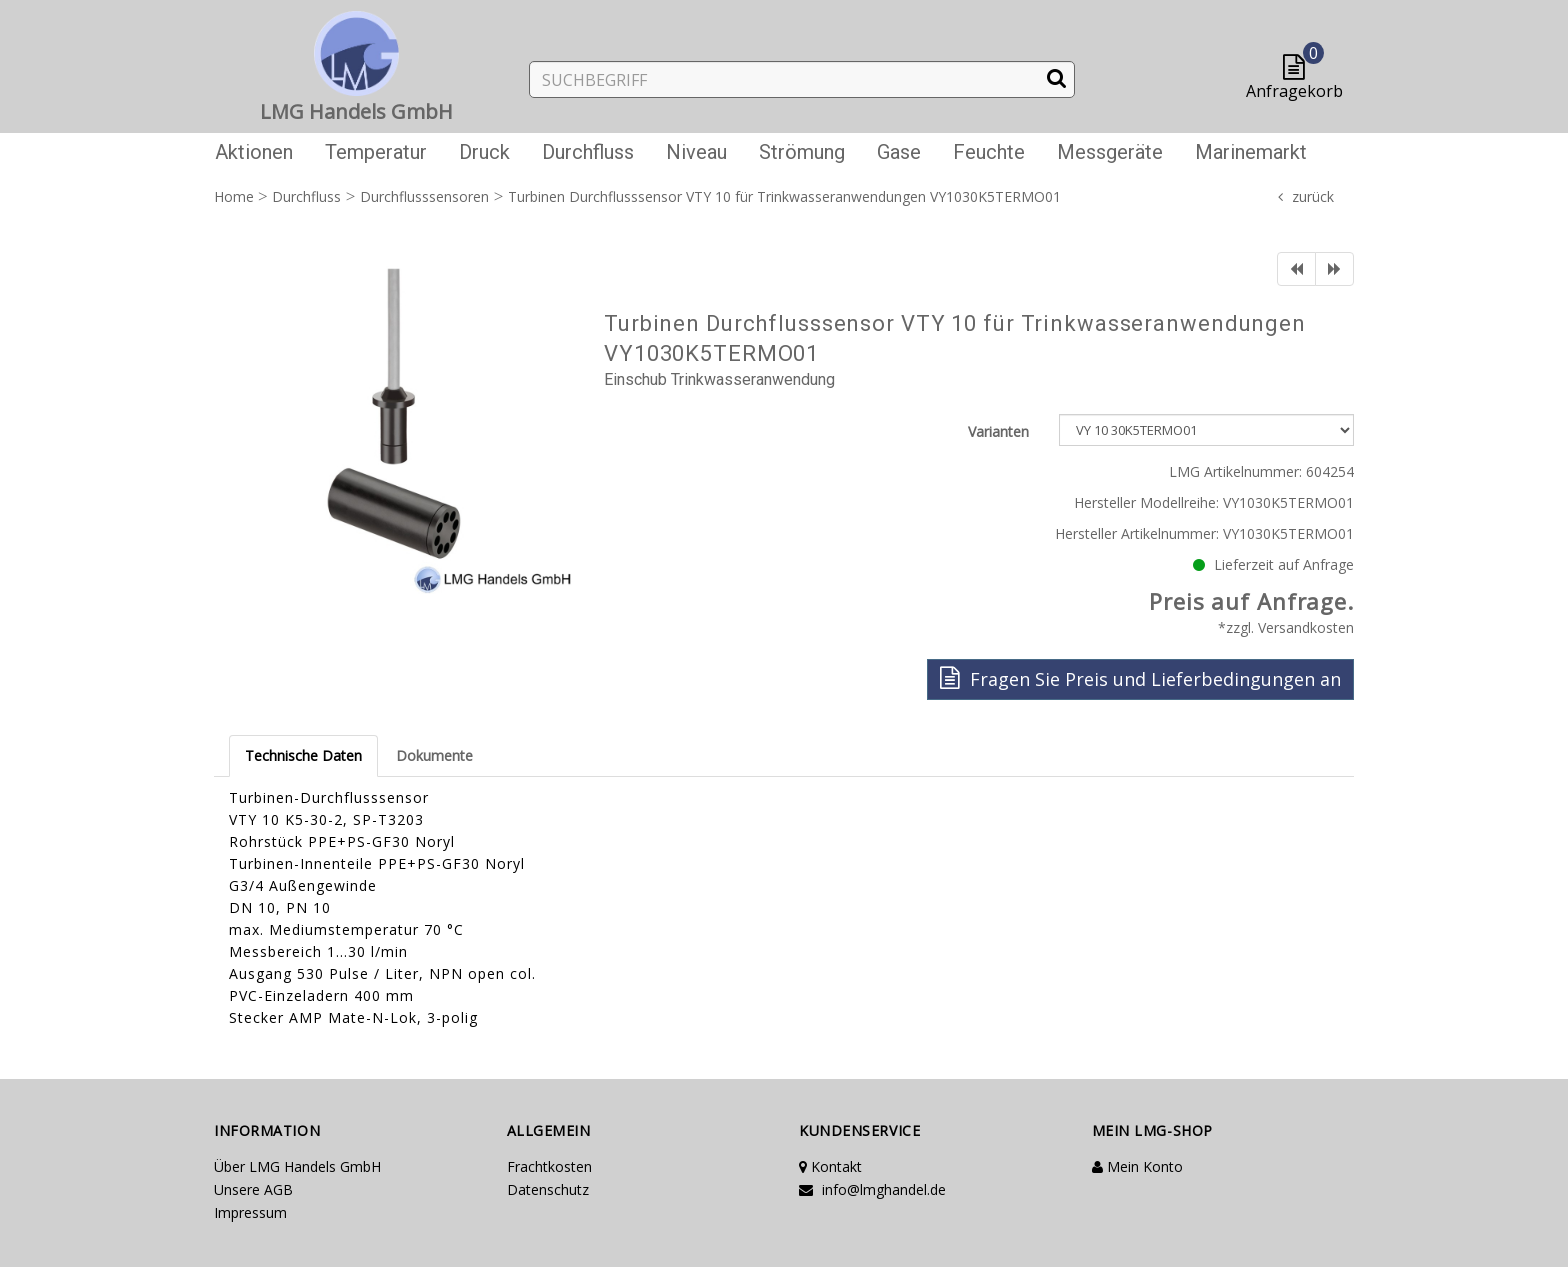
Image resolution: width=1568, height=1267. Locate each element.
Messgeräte (1110, 152)
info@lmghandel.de (872, 1189)
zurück (1313, 196)
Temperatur (376, 152)
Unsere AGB (253, 1189)
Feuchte (989, 152)
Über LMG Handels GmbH (297, 1166)
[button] (1298, 68)
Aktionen (254, 152)
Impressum (250, 1212)
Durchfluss (588, 152)
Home (234, 196)
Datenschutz (548, 1189)
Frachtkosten (549, 1166)
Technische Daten (303, 755)
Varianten (998, 431)
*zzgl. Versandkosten (1286, 627)
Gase (899, 152)
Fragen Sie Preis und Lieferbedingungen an (1140, 678)
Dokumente (434, 755)
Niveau (696, 152)
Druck (484, 152)
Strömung (802, 152)
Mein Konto (1137, 1166)
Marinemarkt (1251, 152)
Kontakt (830, 1166)
